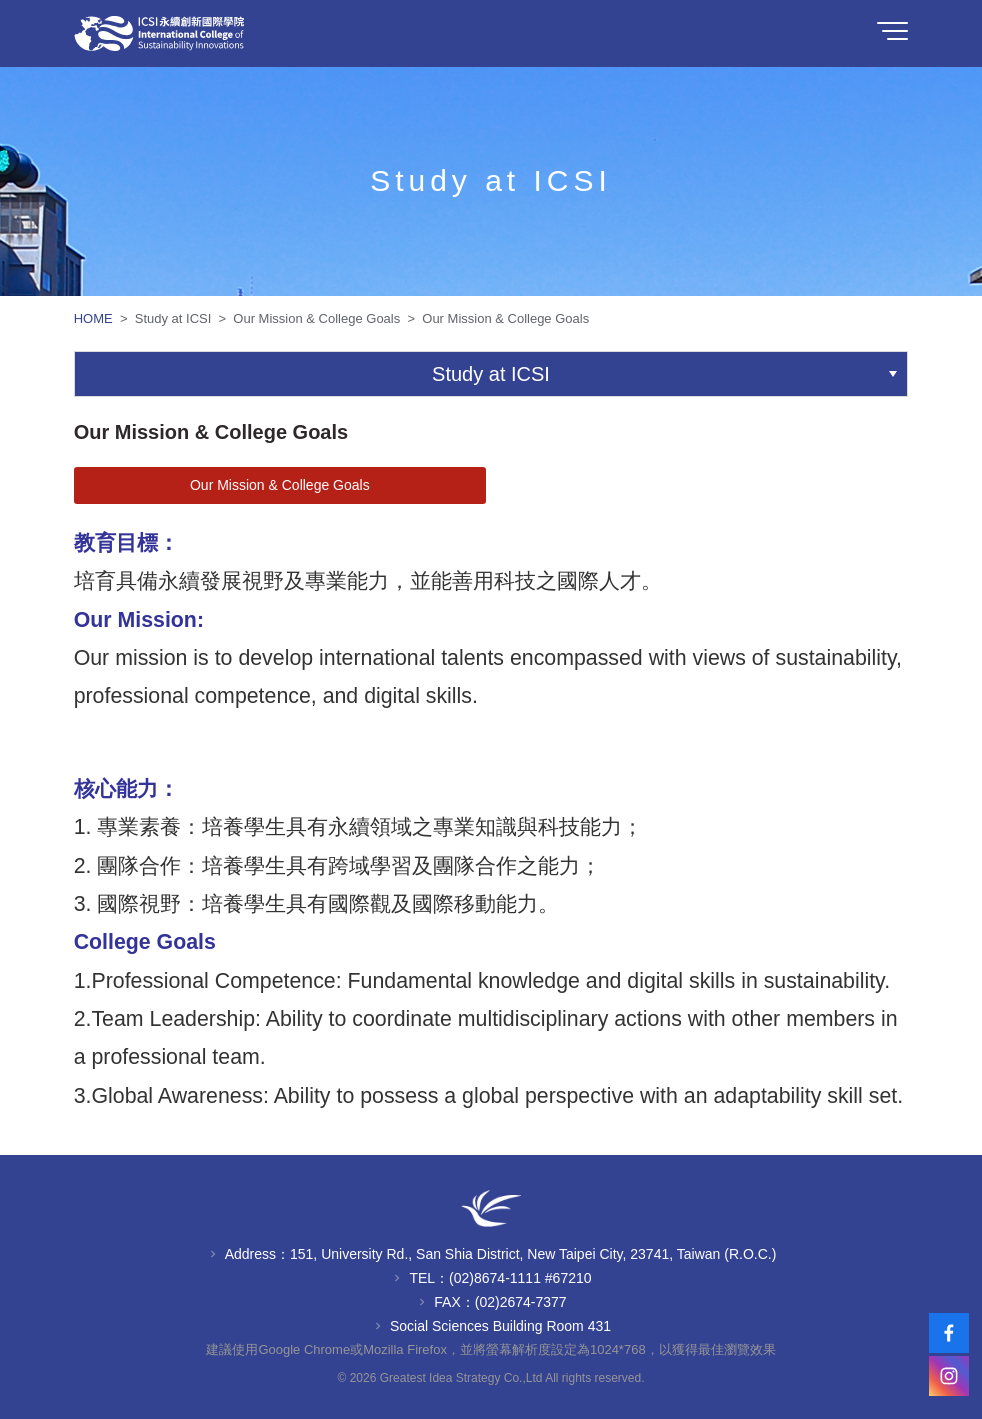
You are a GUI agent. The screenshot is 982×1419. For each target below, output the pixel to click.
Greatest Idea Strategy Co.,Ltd (461, 1378)
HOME (95, 318)
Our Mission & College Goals (280, 485)
